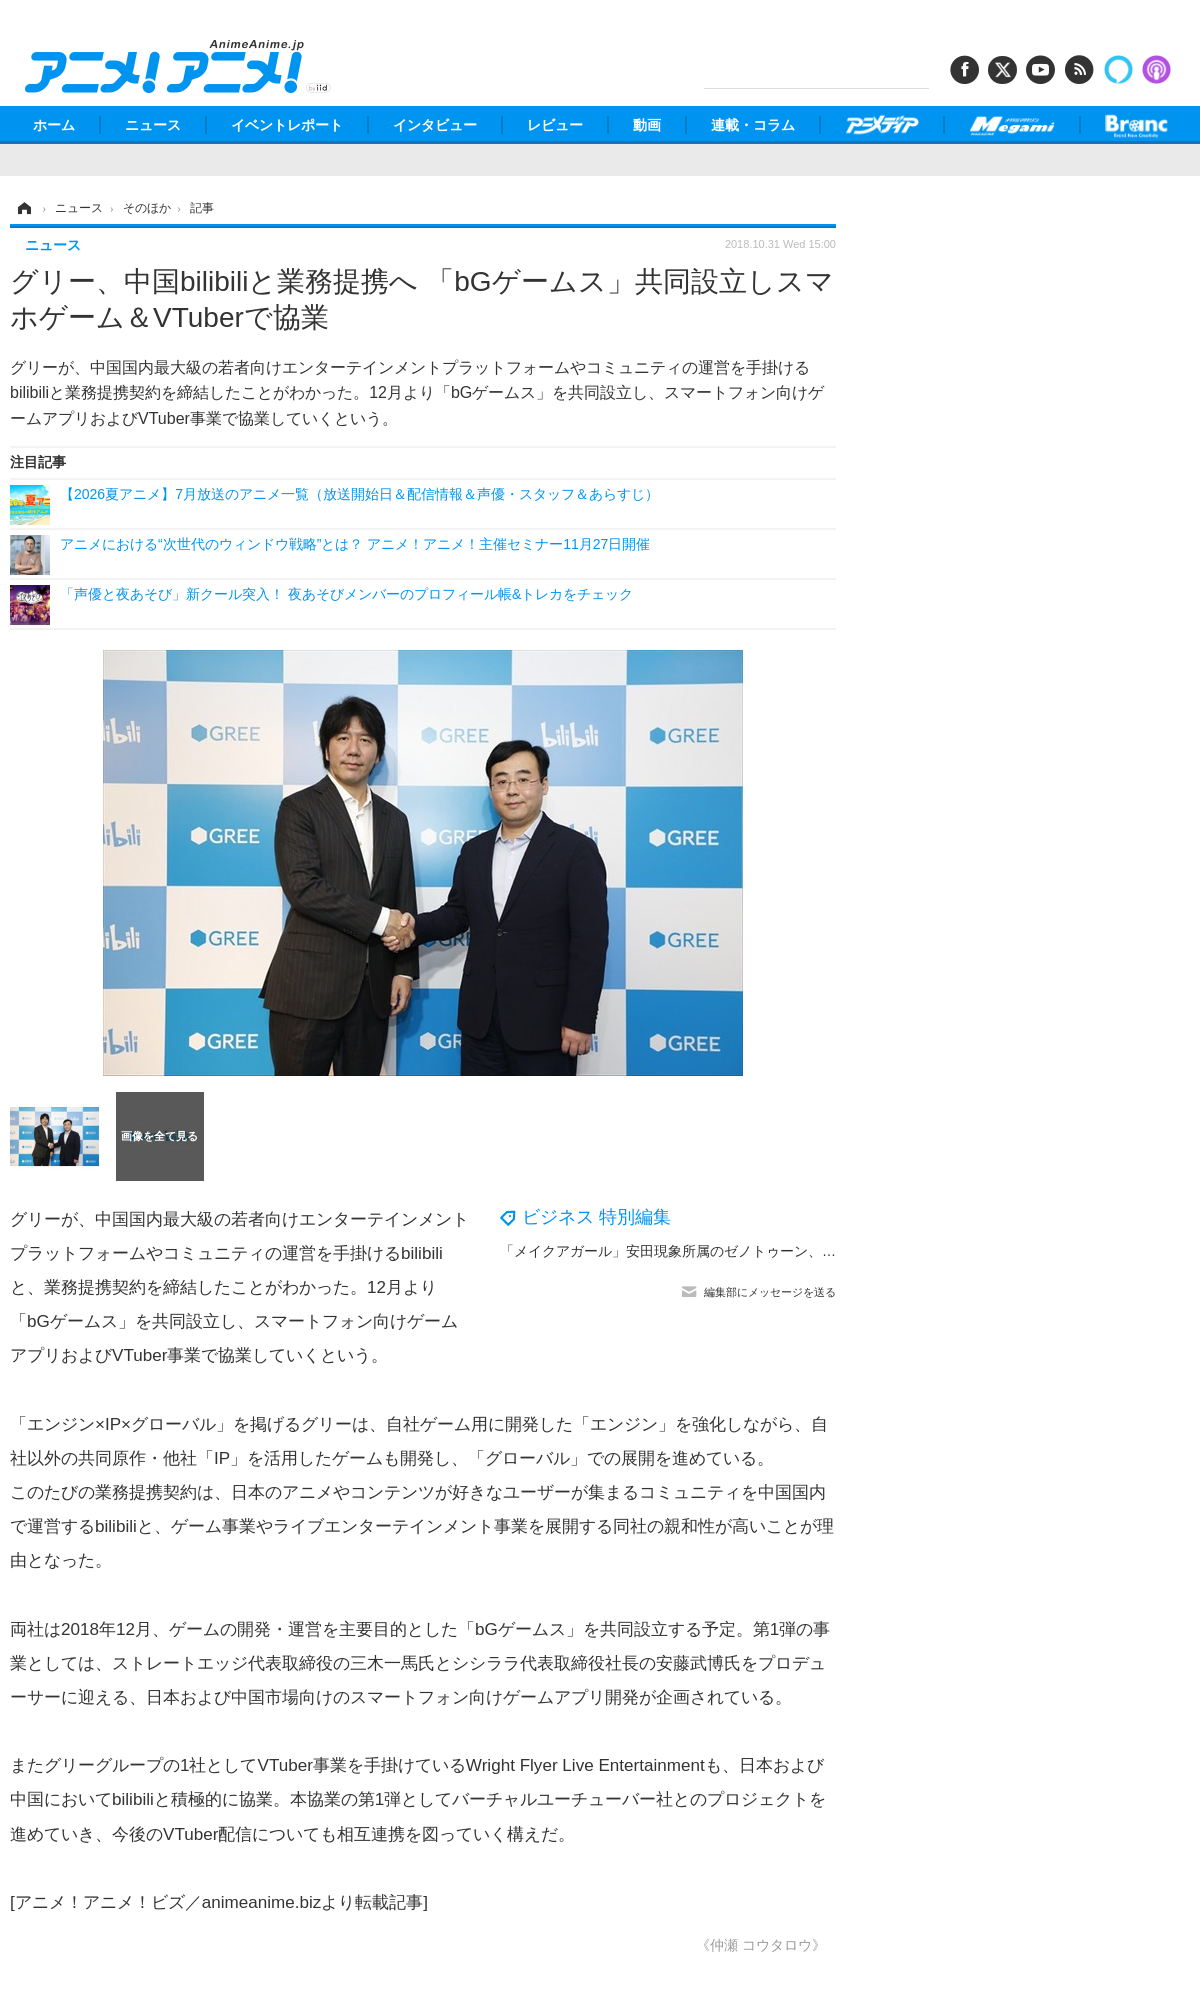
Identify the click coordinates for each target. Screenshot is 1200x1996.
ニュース (153, 125)
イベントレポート (287, 125)
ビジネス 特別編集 (596, 1217)
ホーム (54, 125)
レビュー (555, 125)
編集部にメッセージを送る (770, 1292)
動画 (647, 125)
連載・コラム (753, 125)
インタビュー (435, 125)
